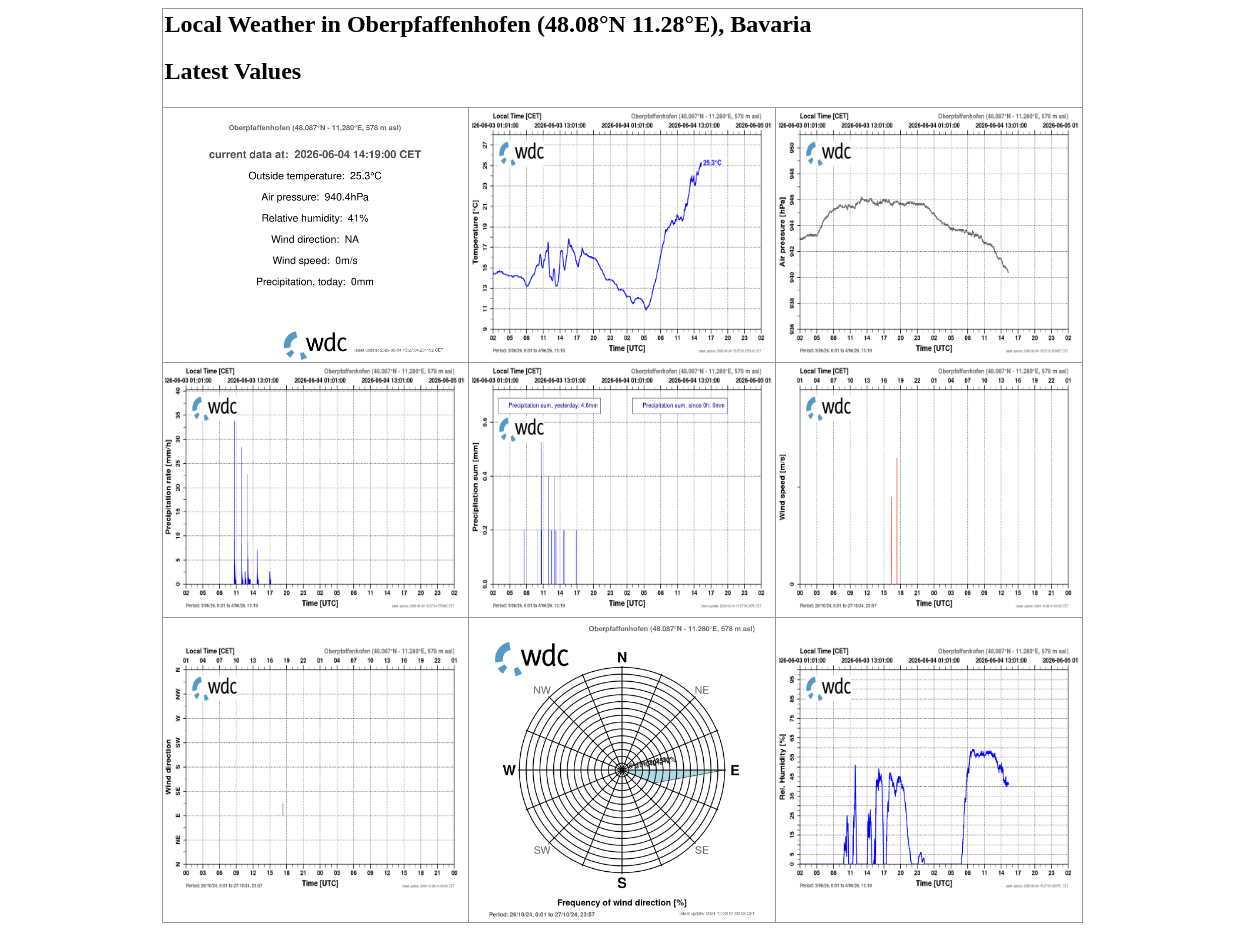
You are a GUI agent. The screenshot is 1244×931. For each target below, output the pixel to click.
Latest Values (233, 71)
